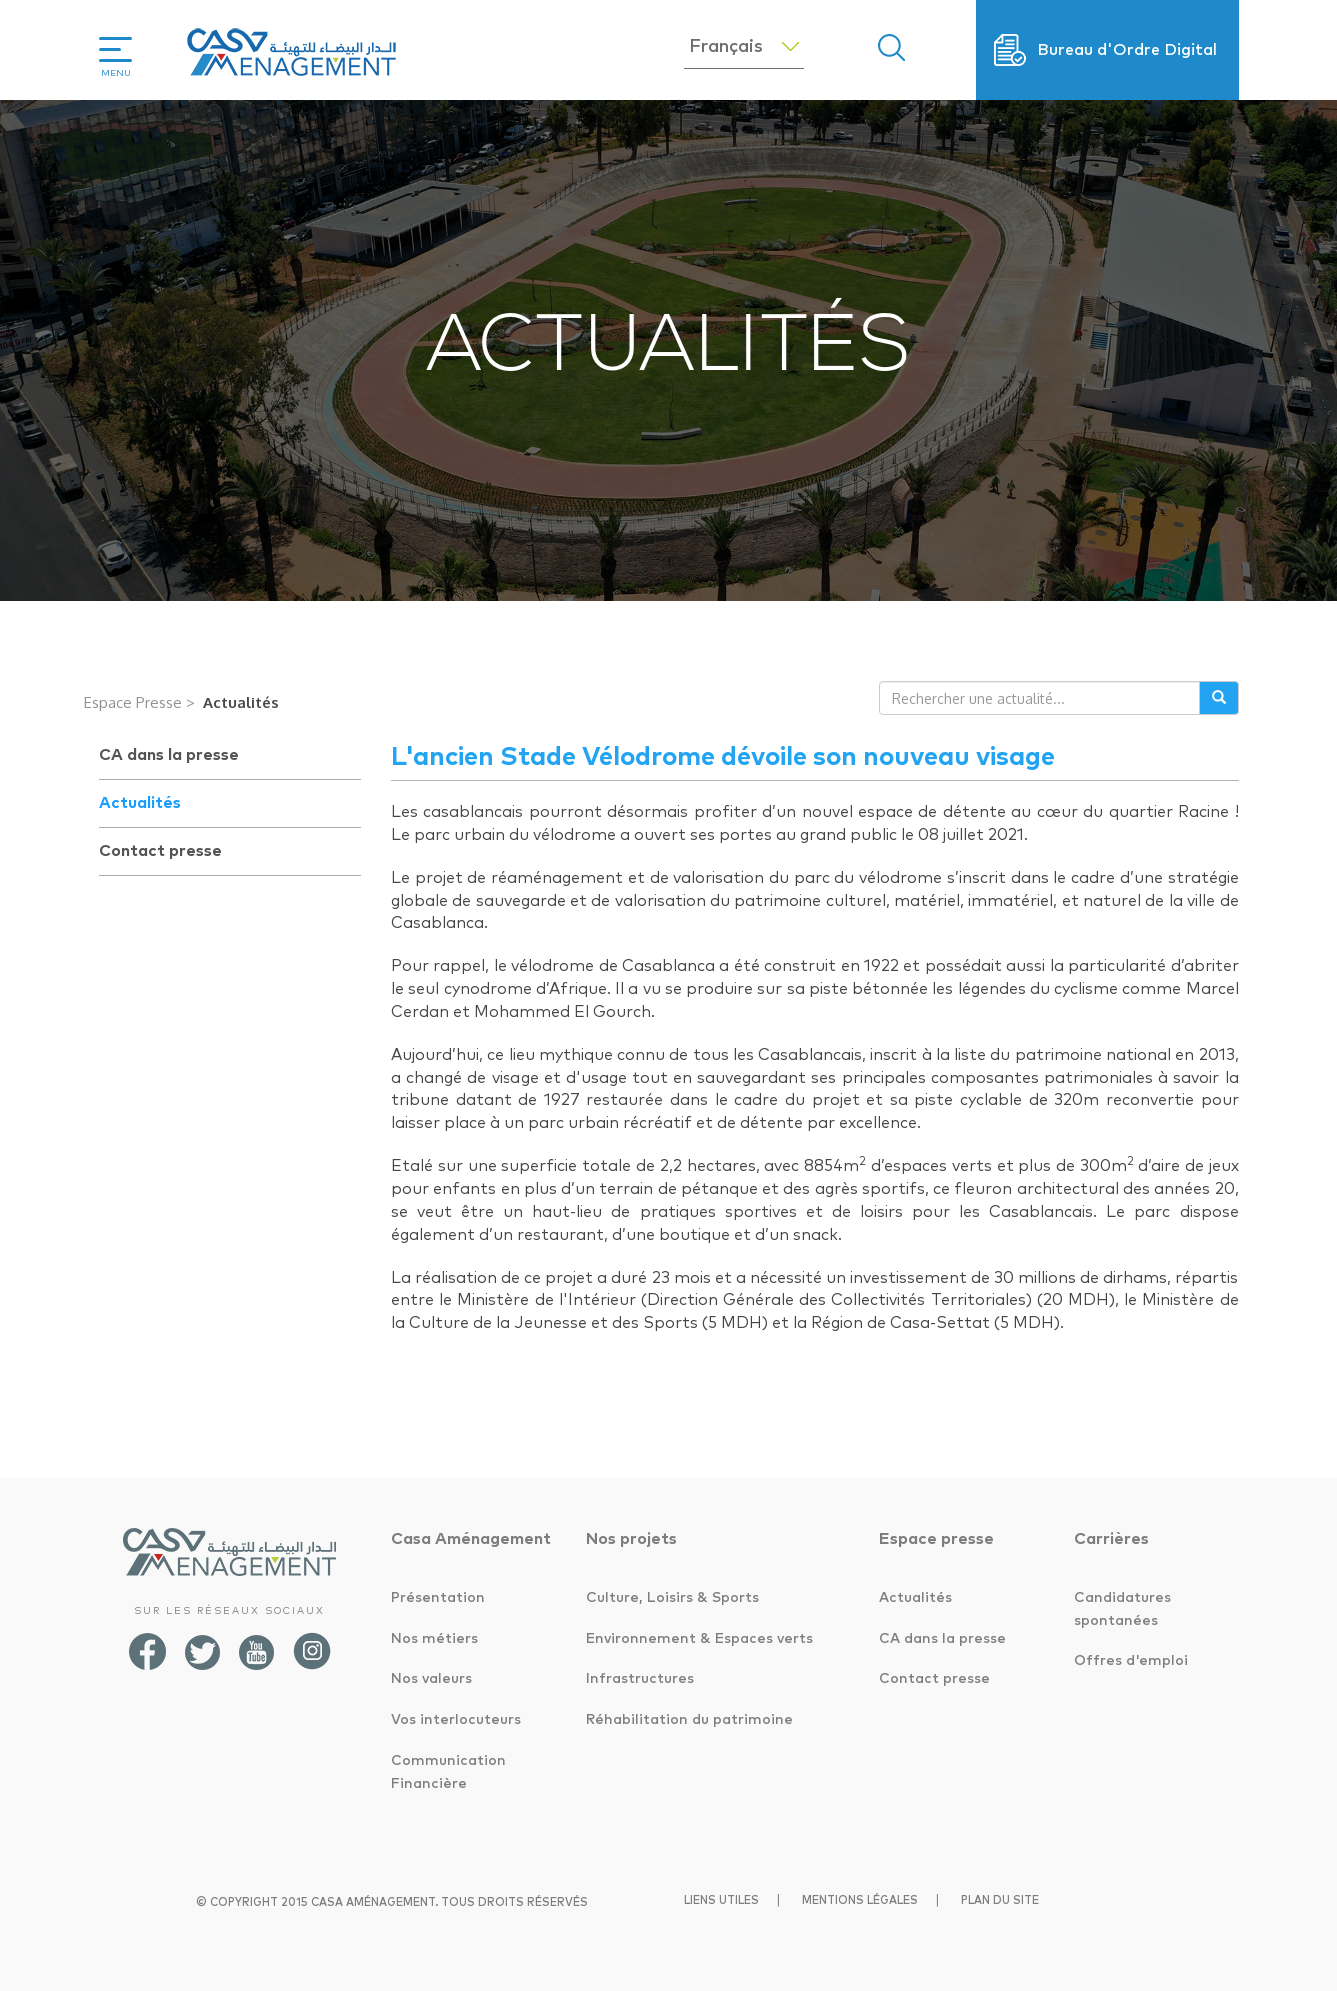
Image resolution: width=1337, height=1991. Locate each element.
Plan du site (1000, 1900)
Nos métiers (434, 1639)
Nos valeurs (431, 1679)
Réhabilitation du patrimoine (689, 1720)
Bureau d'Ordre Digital (1127, 50)
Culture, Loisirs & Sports (672, 1598)
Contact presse (160, 851)
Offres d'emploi (1131, 1661)
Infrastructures (640, 1679)
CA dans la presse (169, 755)
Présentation (438, 1598)
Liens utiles (721, 1900)
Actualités (241, 702)
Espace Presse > (139, 702)
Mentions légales (860, 1900)
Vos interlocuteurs (456, 1720)
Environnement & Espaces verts (699, 1639)
